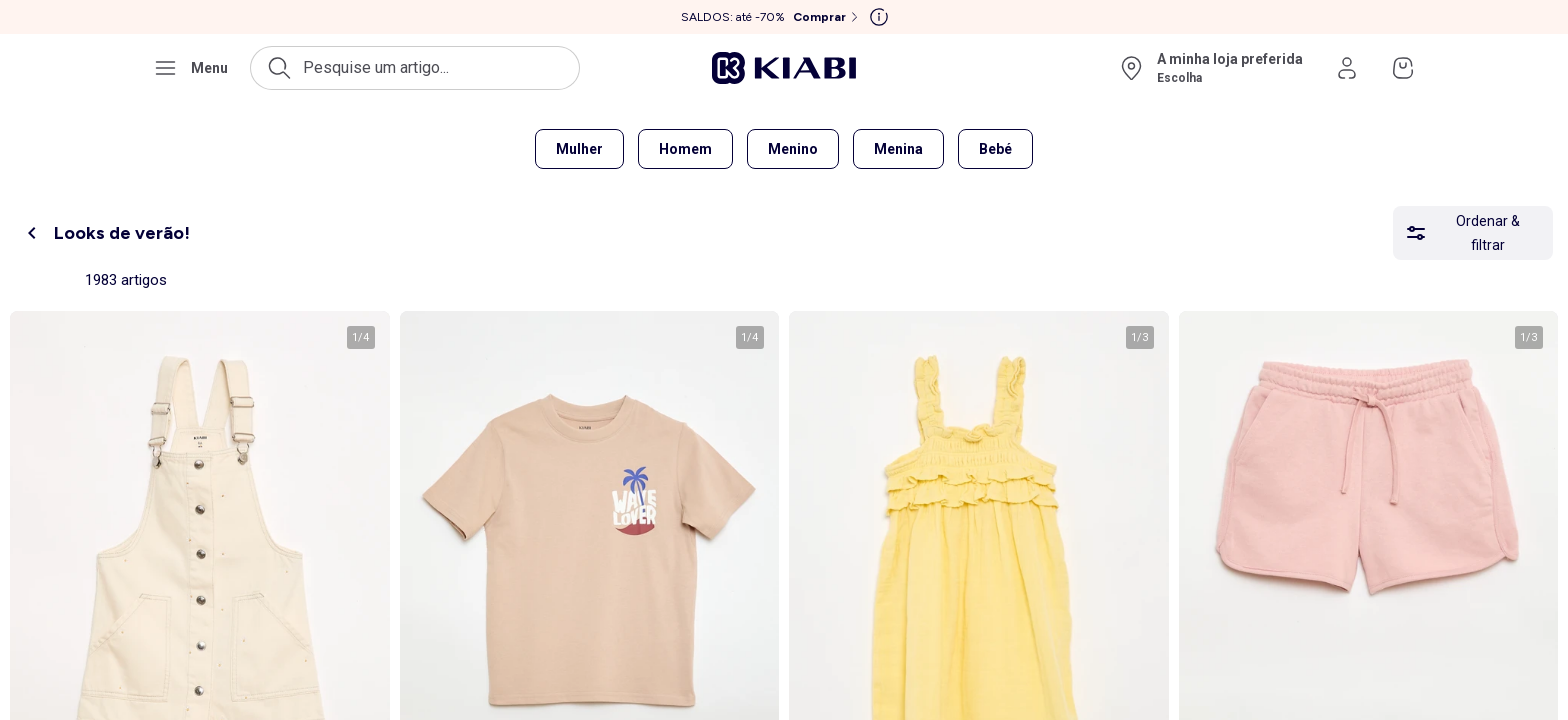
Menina (898, 149)
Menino (793, 149)
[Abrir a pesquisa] (415, 68)
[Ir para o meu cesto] (1403, 68)
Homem (685, 149)
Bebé (995, 149)
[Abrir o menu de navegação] (190, 68)
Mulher (579, 149)
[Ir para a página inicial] (784, 68)
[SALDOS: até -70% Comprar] (771, 17)
